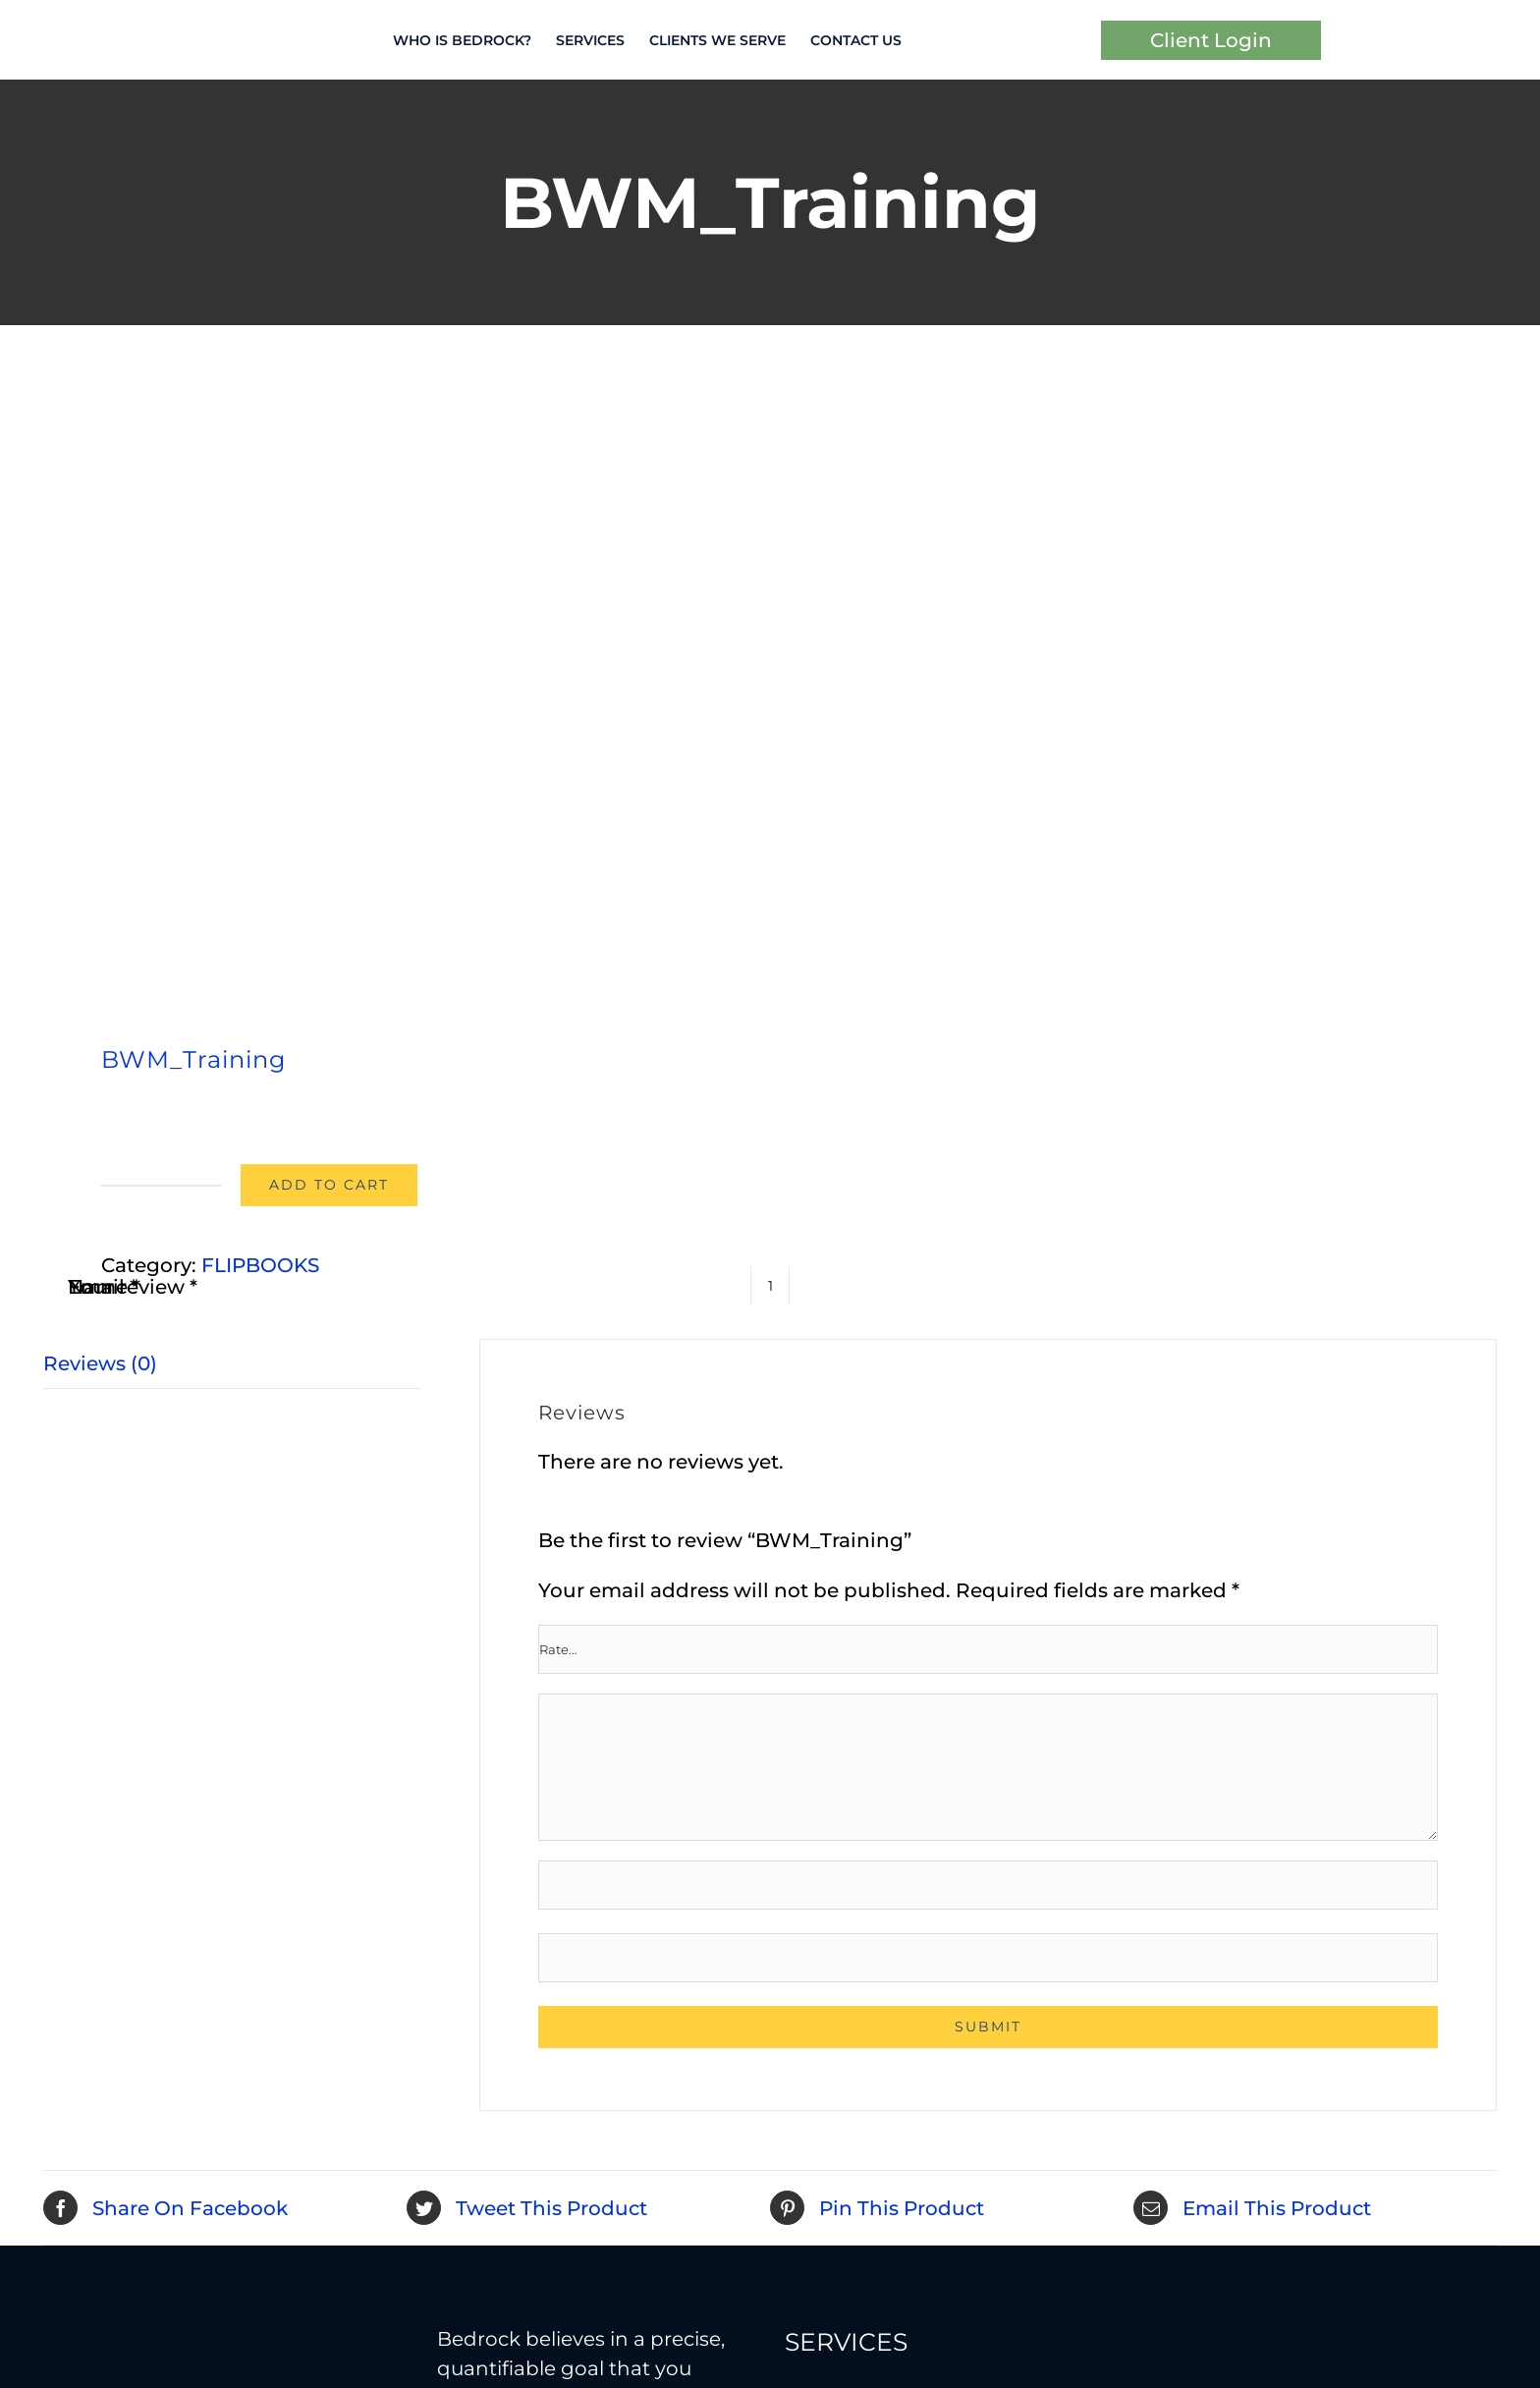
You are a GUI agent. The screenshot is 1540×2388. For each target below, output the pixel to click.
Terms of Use (367, 2349)
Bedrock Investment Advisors (148, 2349)
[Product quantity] (770, 956)
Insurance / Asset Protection (1270, 1794)
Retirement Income (881, 1873)
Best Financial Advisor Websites (375, 2378)
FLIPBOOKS (260, 607)
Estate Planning (1211, 1745)
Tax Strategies (852, 1922)
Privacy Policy (447, 2349)
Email (103, 958)
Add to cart (329, 526)
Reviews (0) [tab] (100, 705)
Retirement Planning (888, 1824)
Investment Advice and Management (899, 1760)
